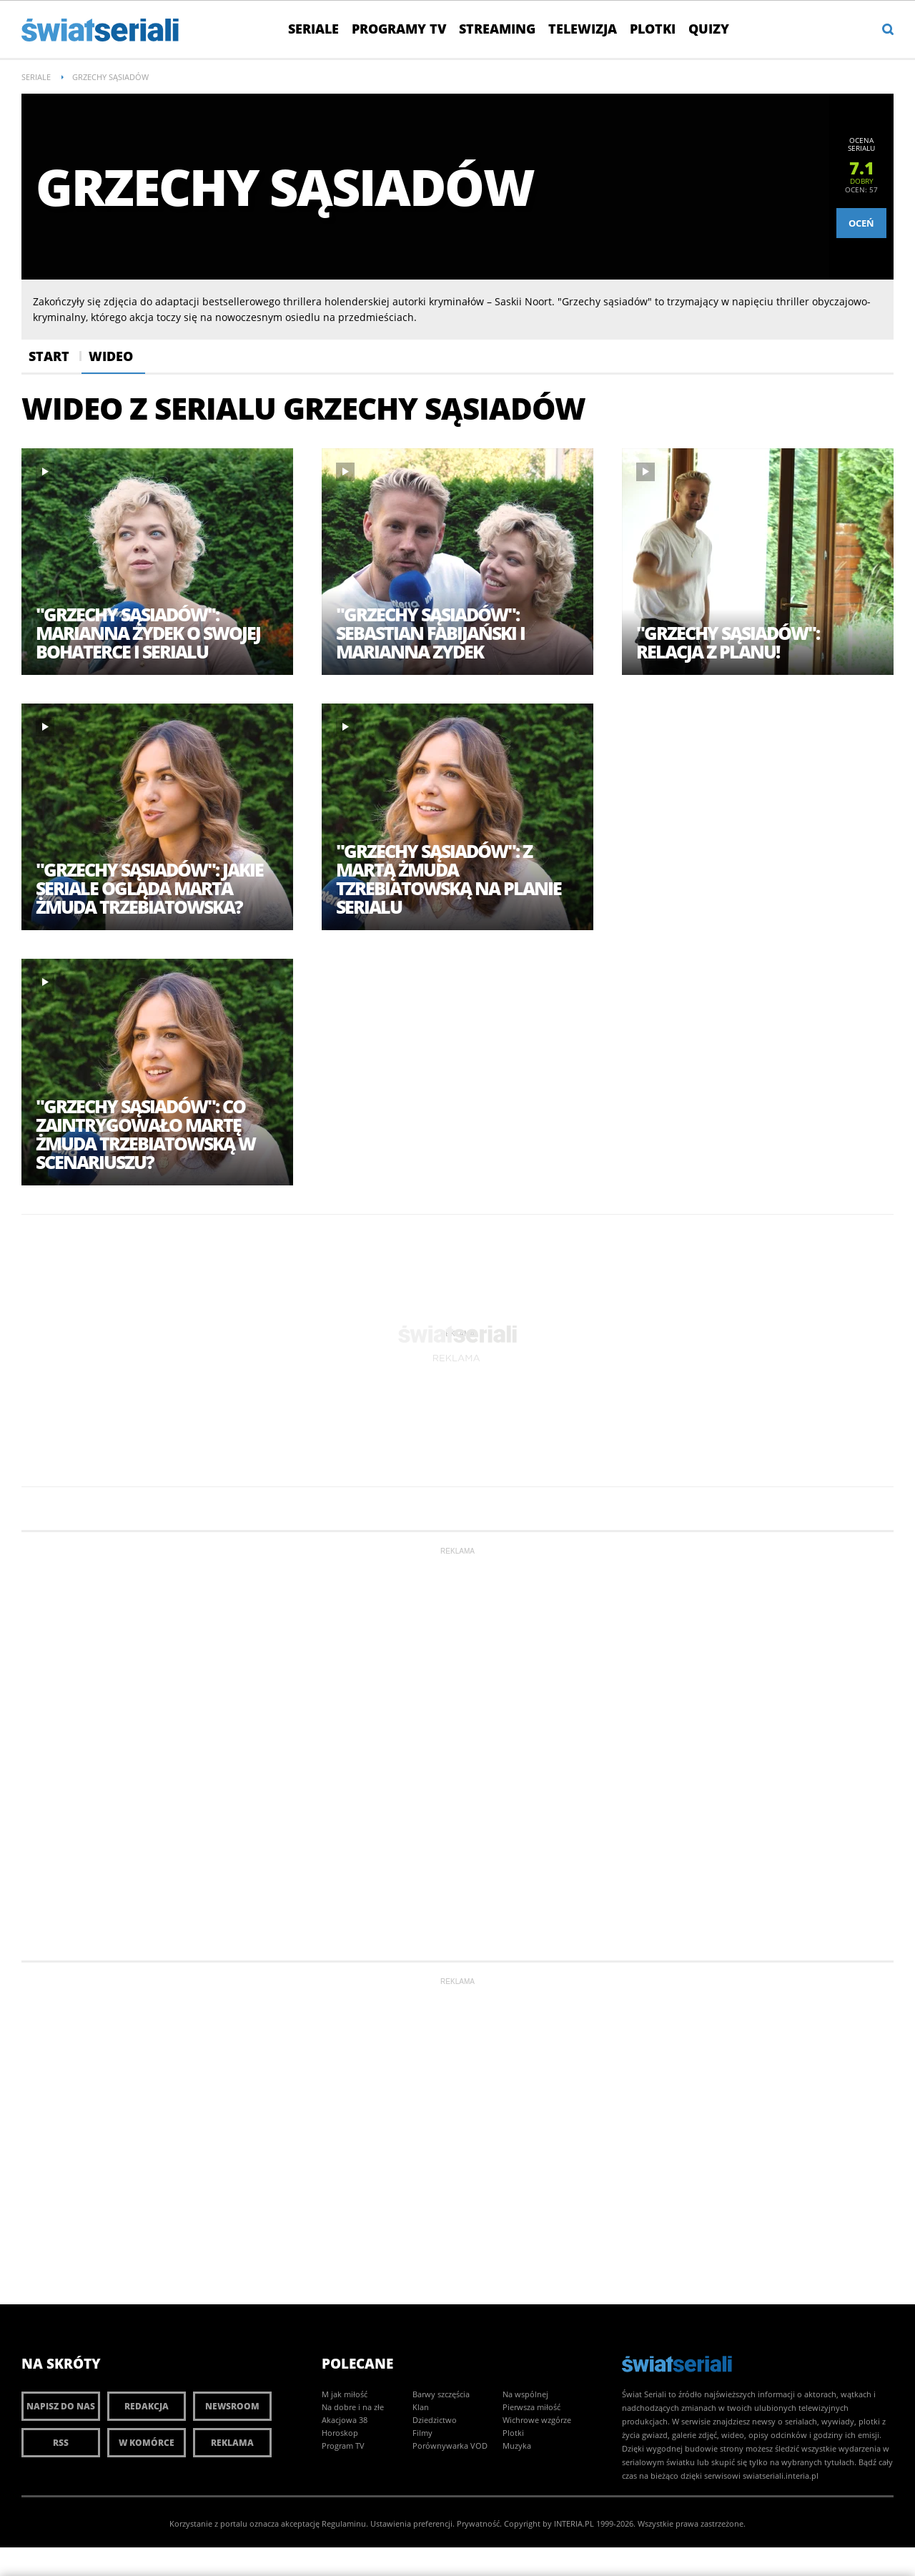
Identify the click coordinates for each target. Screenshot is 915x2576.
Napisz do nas (60, 2406)
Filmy (422, 2432)
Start (49, 356)
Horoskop (340, 2432)
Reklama (232, 2443)
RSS (61, 2443)
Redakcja (146, 2406)
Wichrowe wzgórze (537, 2419)
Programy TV (399, 28)
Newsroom (232, 2406)
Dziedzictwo (434, 2419)
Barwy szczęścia (441, 2394)
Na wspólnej (525, 2394)
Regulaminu (344, 2523)
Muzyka (517, 2445)
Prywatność (478, 2523)
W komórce (146, 2443)
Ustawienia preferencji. (412, 2523)
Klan (420, 2407)
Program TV (343, 2445)
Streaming (497, 28)
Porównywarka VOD (450, 2445)
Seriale (313, 28)
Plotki (653, 28)
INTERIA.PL (574, 2523)
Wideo (111, 356)
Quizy (708, 28)
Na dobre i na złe (353, 2407)
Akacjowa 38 (344, 2419)
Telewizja (582, 28)
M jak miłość (344, 2394)
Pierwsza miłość (531, 2407)
